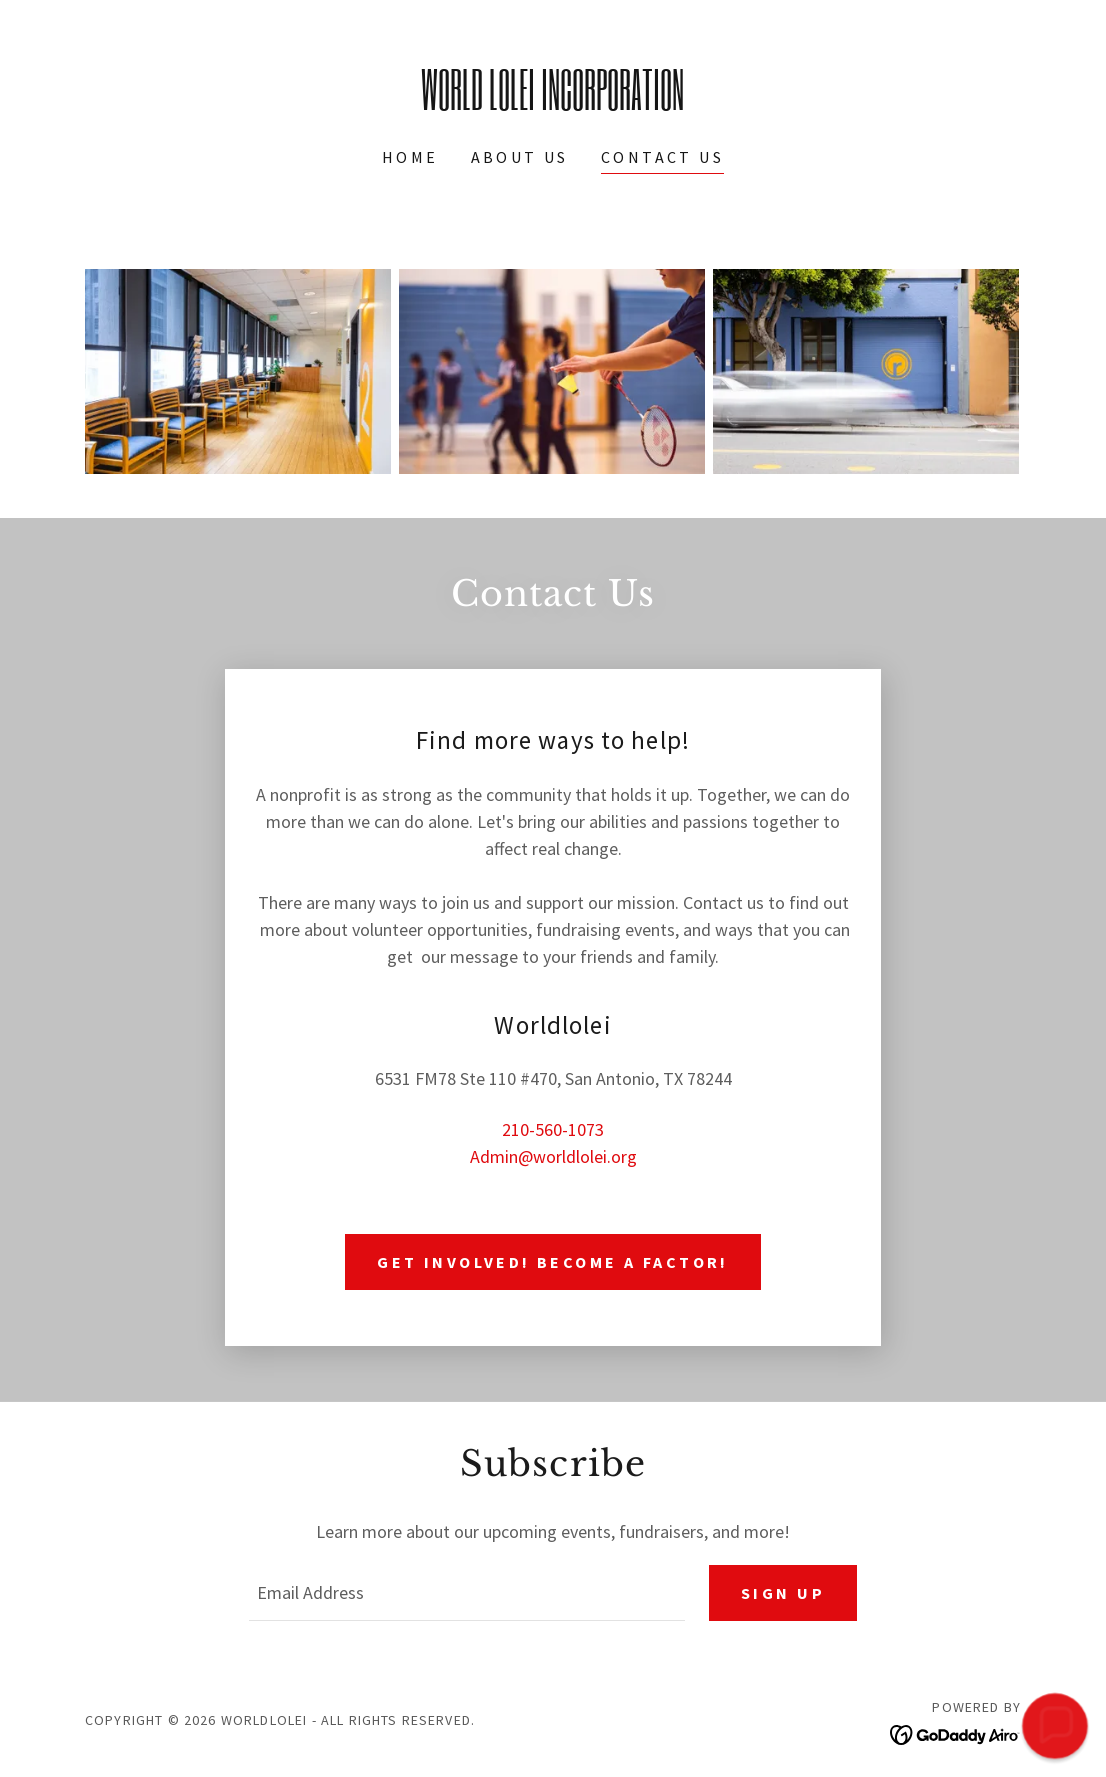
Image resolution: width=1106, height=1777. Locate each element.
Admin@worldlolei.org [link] (553, 1156)
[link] (553, 103)
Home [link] (410, 157)
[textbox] (467, 1593)
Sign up (783, 1593)
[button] (1055, 1726)
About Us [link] (520, 157)
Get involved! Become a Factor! (553, 1262)
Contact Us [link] (662, 157)
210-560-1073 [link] (553, 1129)
